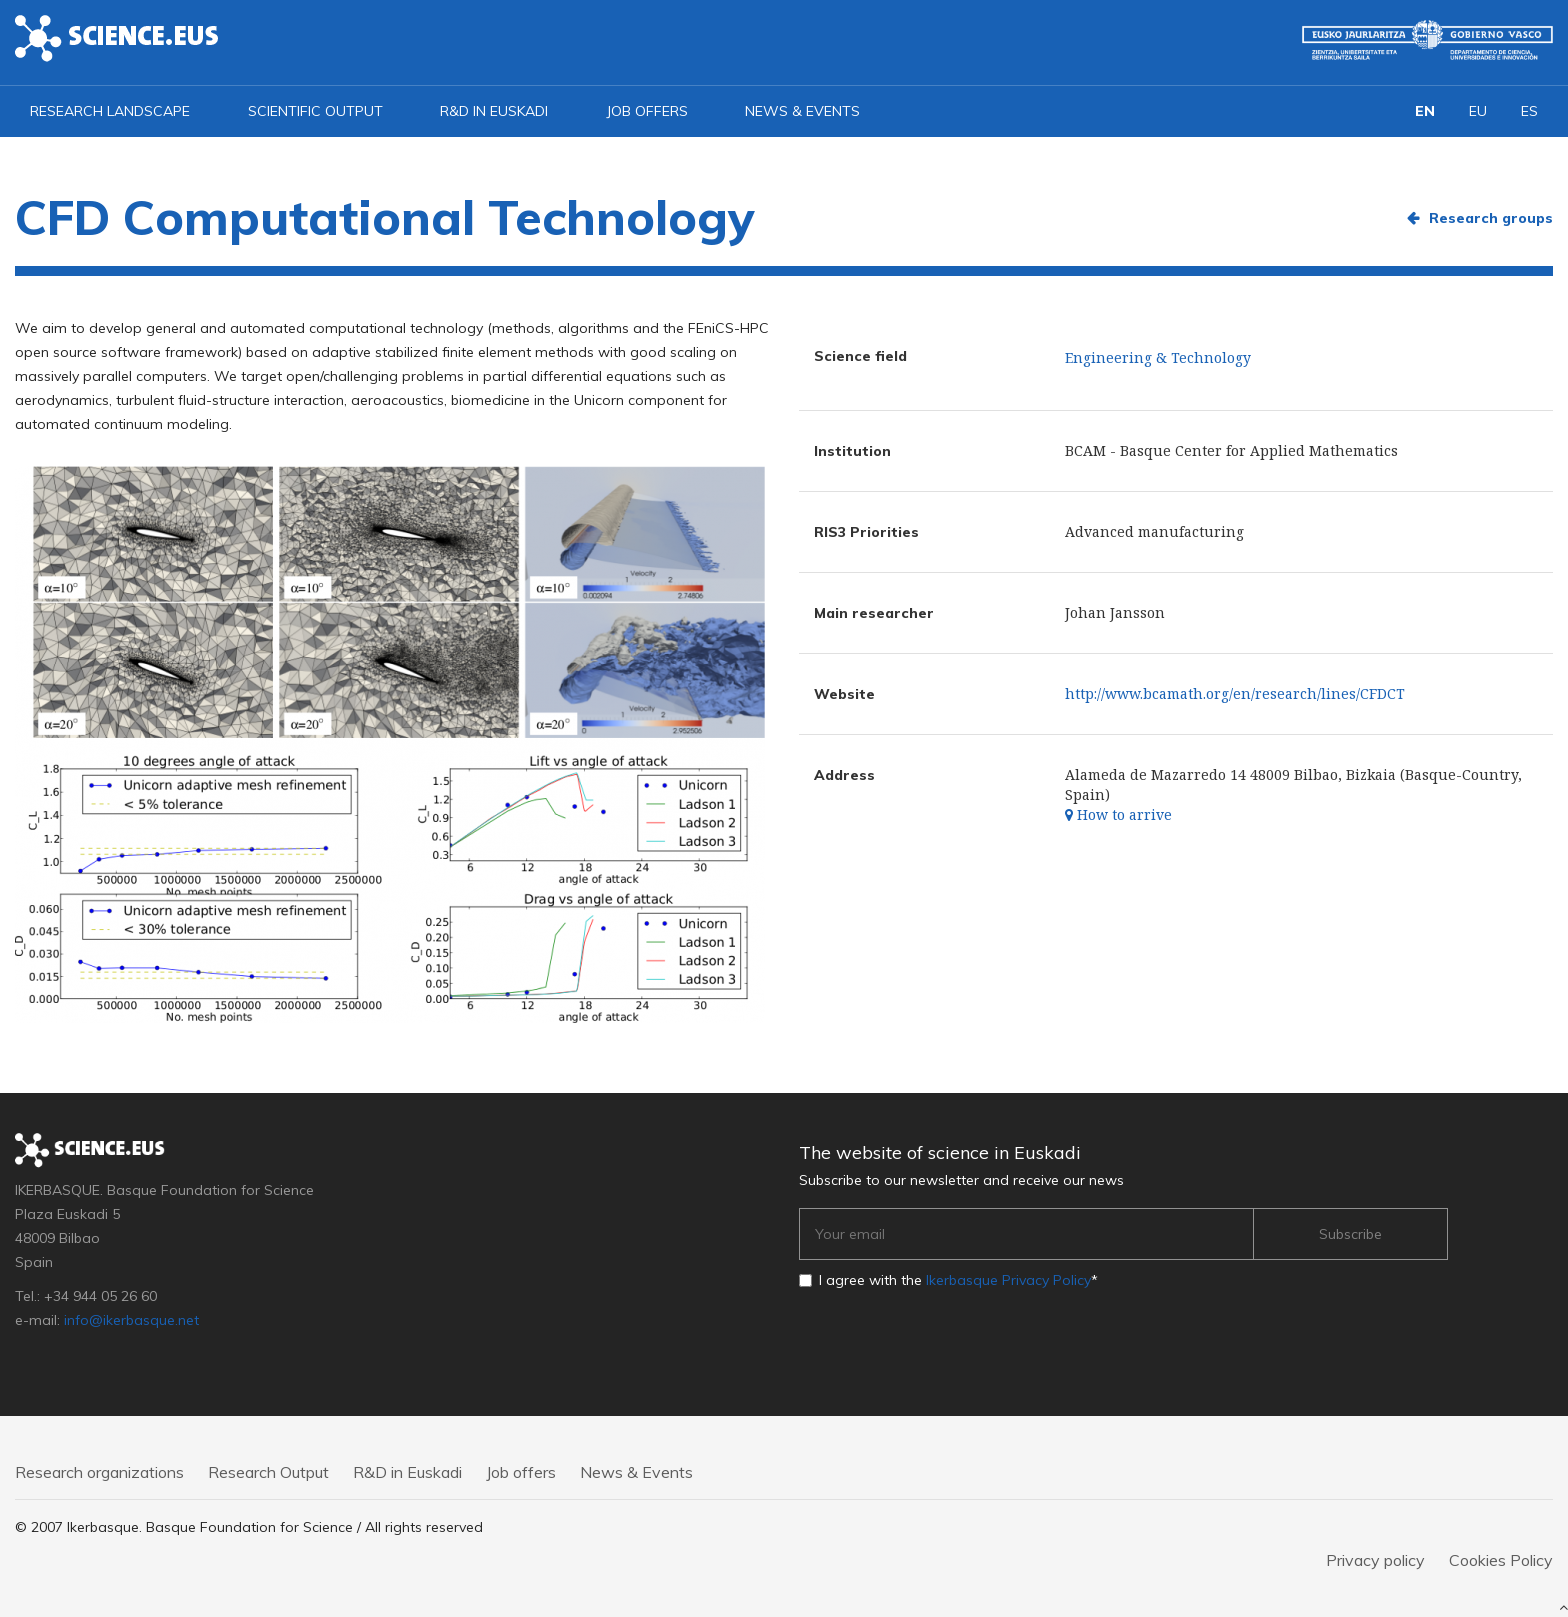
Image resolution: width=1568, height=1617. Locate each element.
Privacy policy (1375, 1560)
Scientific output (315, 111)
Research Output (268, 1472)
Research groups (1491, 218)
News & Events (802, 111)
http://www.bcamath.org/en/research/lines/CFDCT (1235, 693)
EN (1425, 111)
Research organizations (99, 1472)
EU (1478, 111)
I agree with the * (958, 1280)
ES (1529, 111)
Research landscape (110, 111)
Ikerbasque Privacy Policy (1008, 1280)
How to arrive (1118, 814)
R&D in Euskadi (494, 111)
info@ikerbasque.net (131, 1320)
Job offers (647, 111)
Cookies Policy (1501, 1560)
